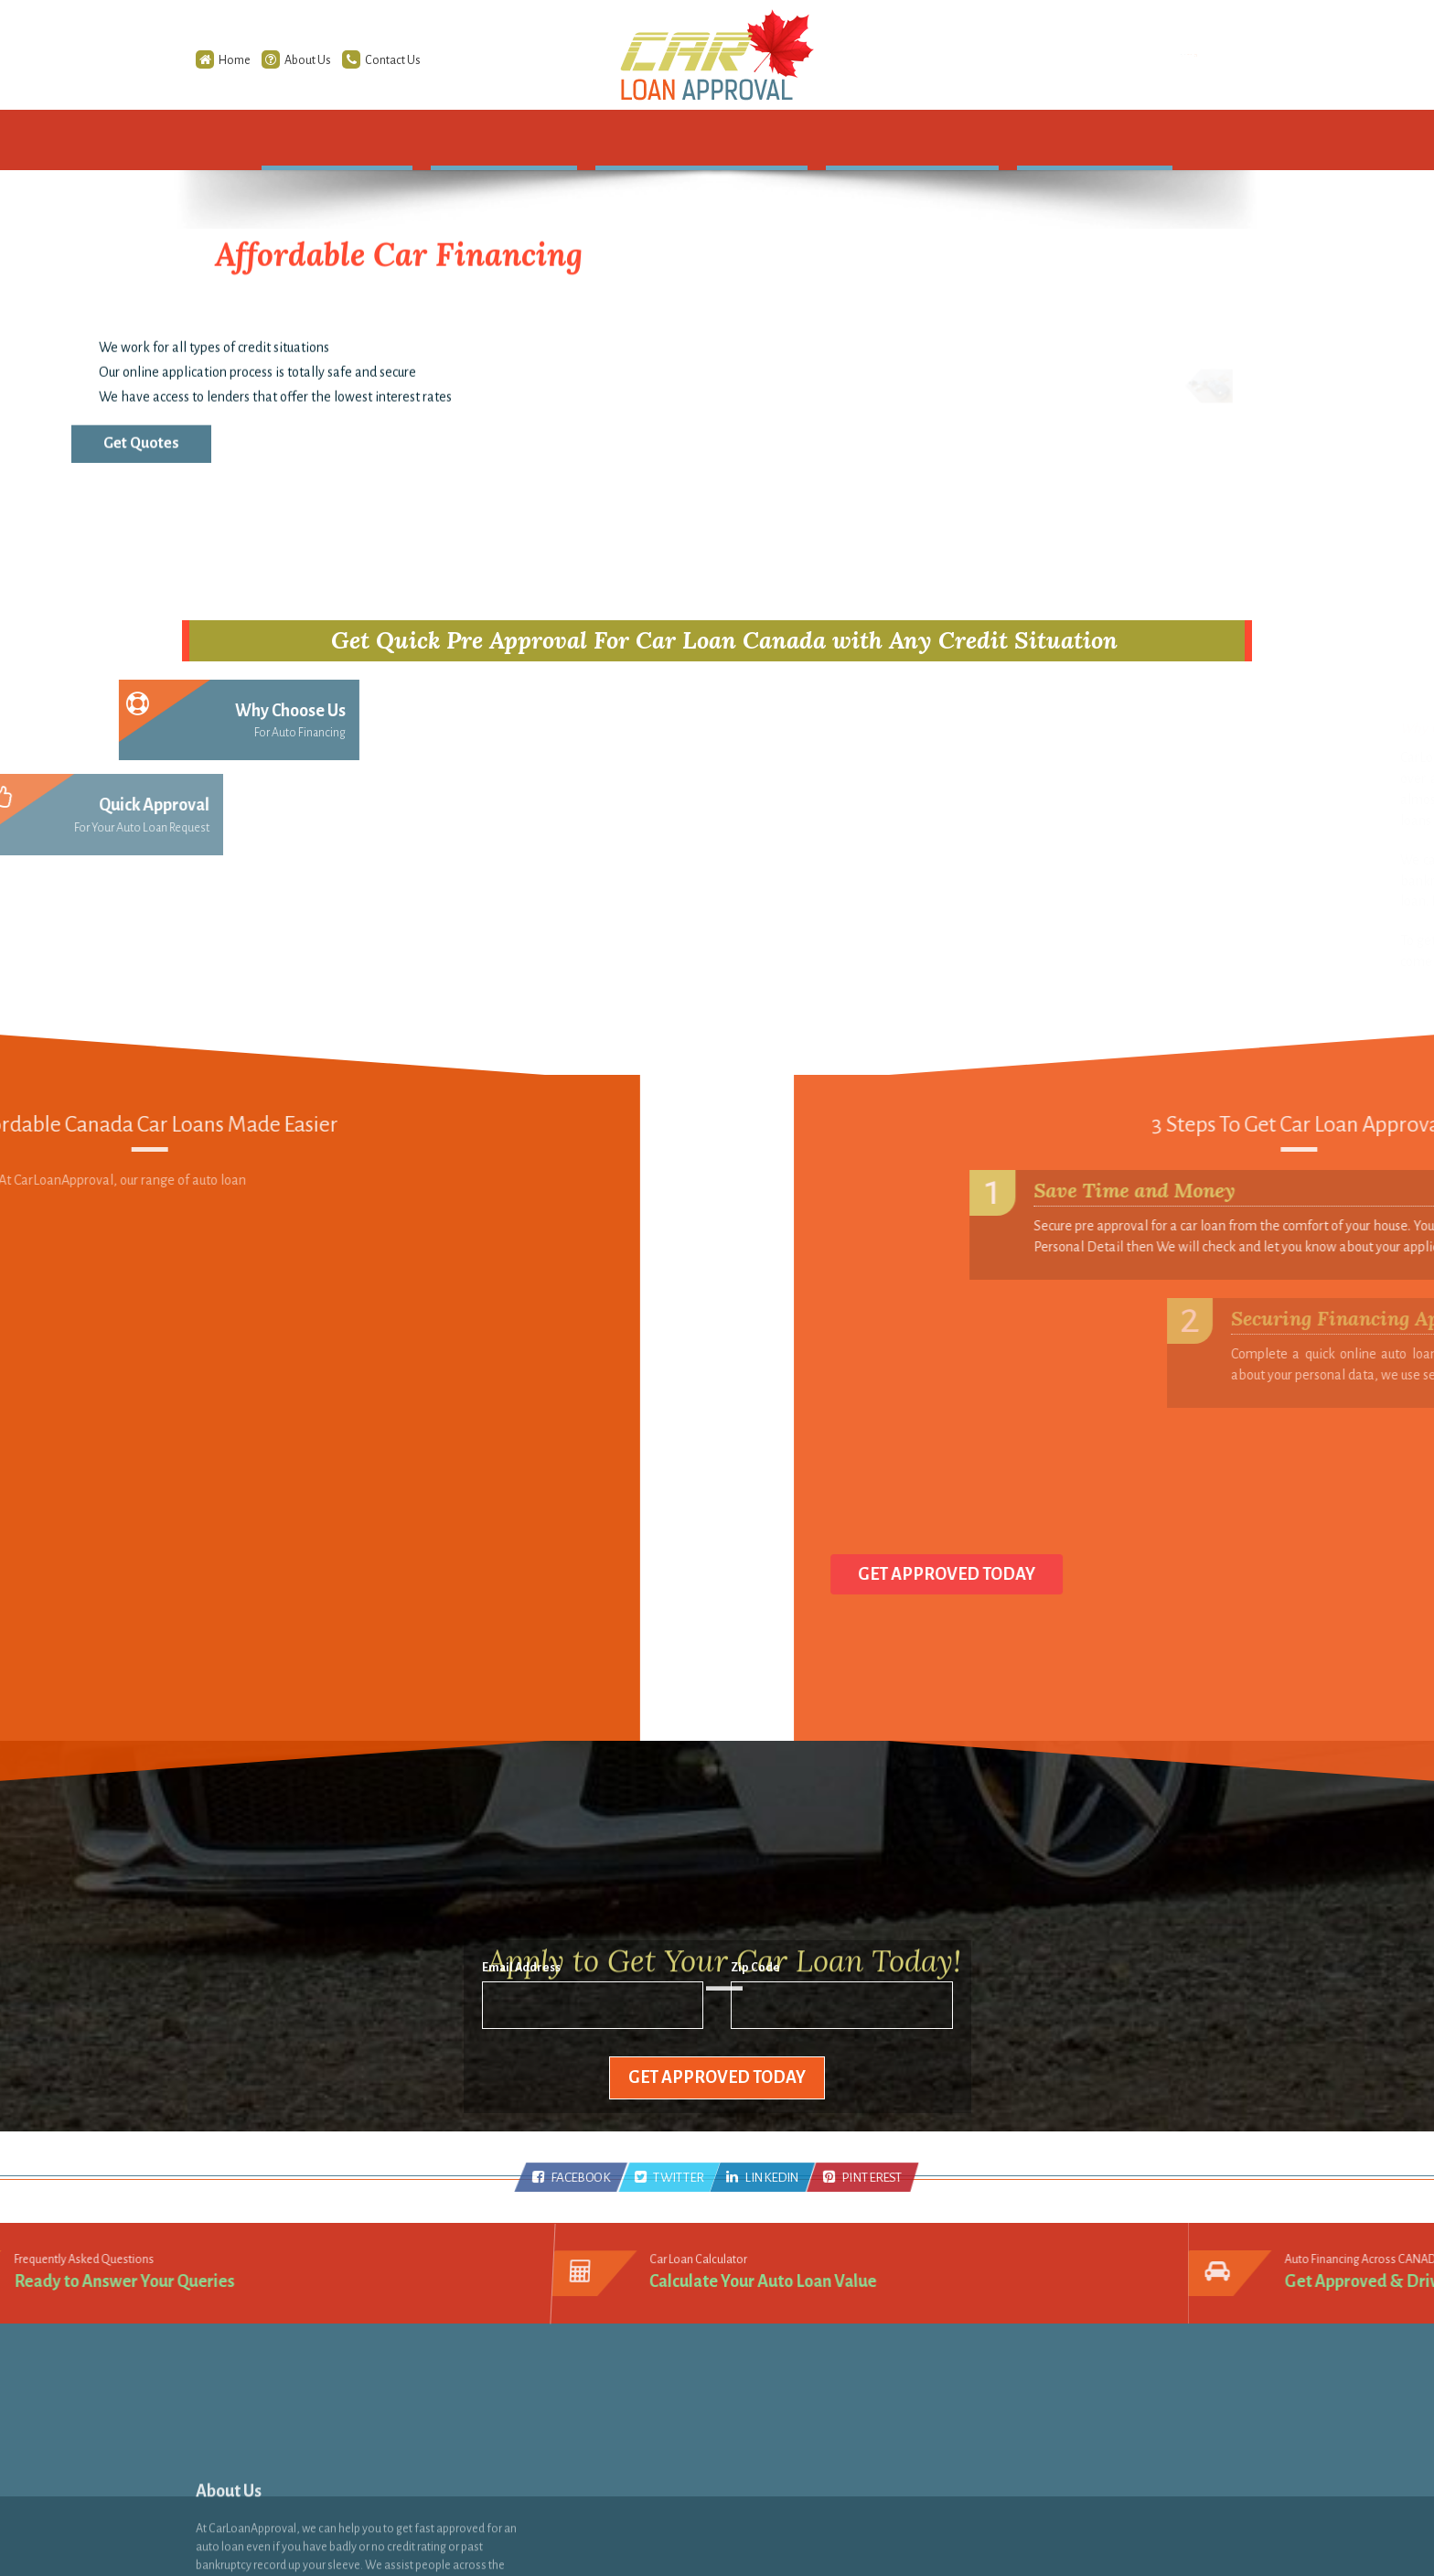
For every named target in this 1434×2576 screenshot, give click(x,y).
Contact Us (355, 60)
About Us (270, 60)
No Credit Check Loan (816, 2416)
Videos (595, 2467)
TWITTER (669, 2177)
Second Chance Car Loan (824, 2390)
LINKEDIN (763, 2177)
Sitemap (600, 2390)
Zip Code (755, 1975)
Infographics (611, 2441)
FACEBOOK (571, 2177)
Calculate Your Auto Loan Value (765, 2278)
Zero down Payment (814, 2441)
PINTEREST (863, 2177)
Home (196, 60)
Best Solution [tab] (309, 900)
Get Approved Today (717, 2077)
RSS (586, 2416)
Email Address (521, 1975)
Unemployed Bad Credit (822, 2467)
